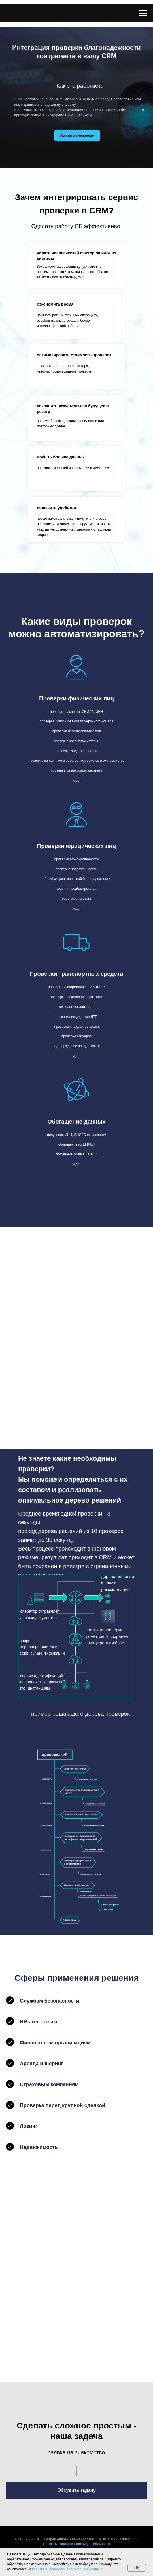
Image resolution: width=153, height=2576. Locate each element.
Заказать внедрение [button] (77, 135)
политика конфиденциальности (85, 2544)
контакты (50, 2544)
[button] (76, 2490)
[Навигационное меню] (143, 13)
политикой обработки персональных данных (67, 2569)
